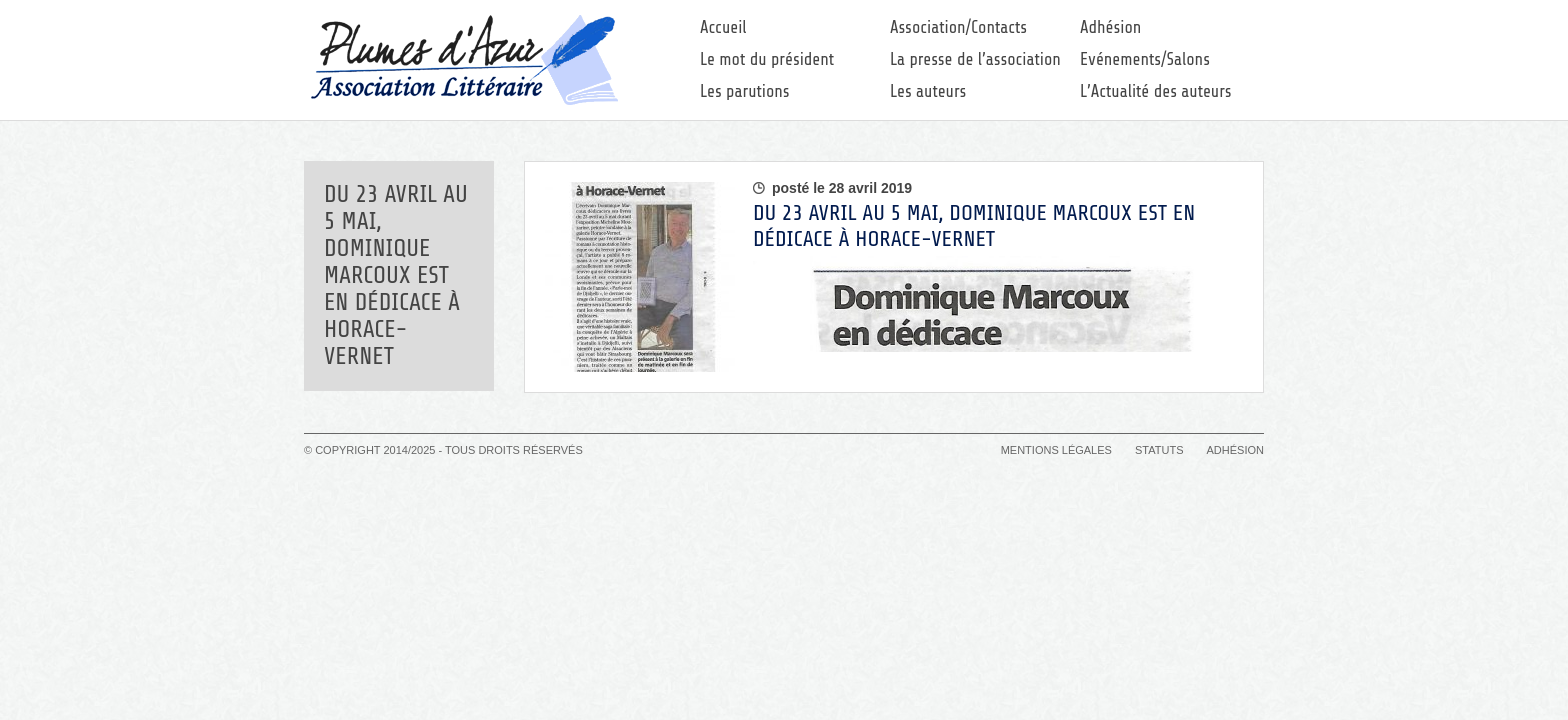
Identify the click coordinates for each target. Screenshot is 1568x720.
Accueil (723, 27)
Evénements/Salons (1145, 59)
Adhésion (1110, 27)
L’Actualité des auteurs (1156, 91)
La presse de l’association (975, 59)
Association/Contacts (958, 27)
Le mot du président (767, 59)
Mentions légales (1056, 450)
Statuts (1159, 450)
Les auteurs (928, 91)
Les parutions (745, 91)
